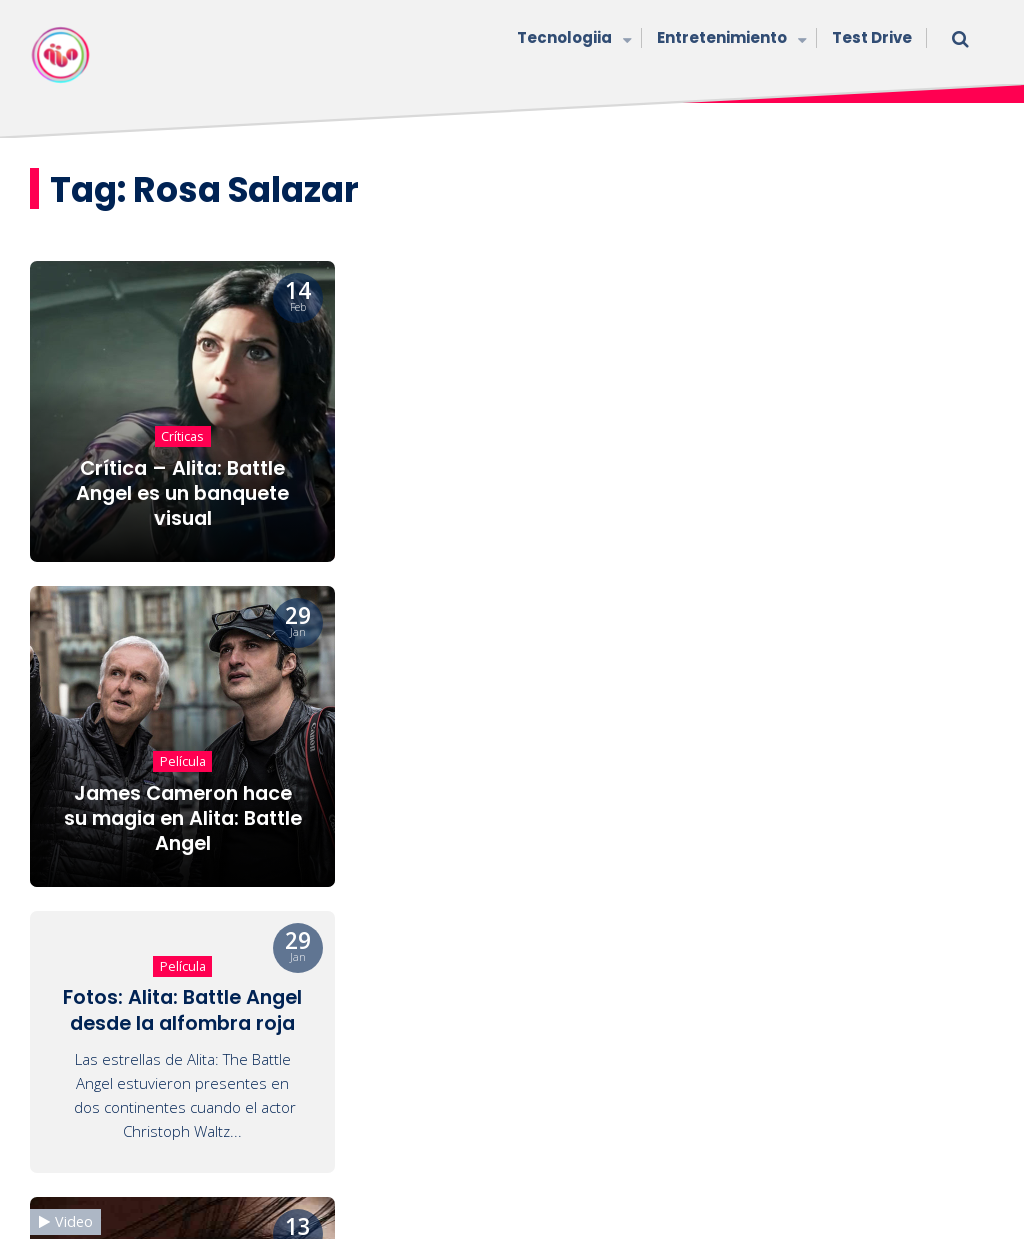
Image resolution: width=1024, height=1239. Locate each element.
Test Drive (872, 37)
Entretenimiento (729, 39)
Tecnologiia (572, 39)
